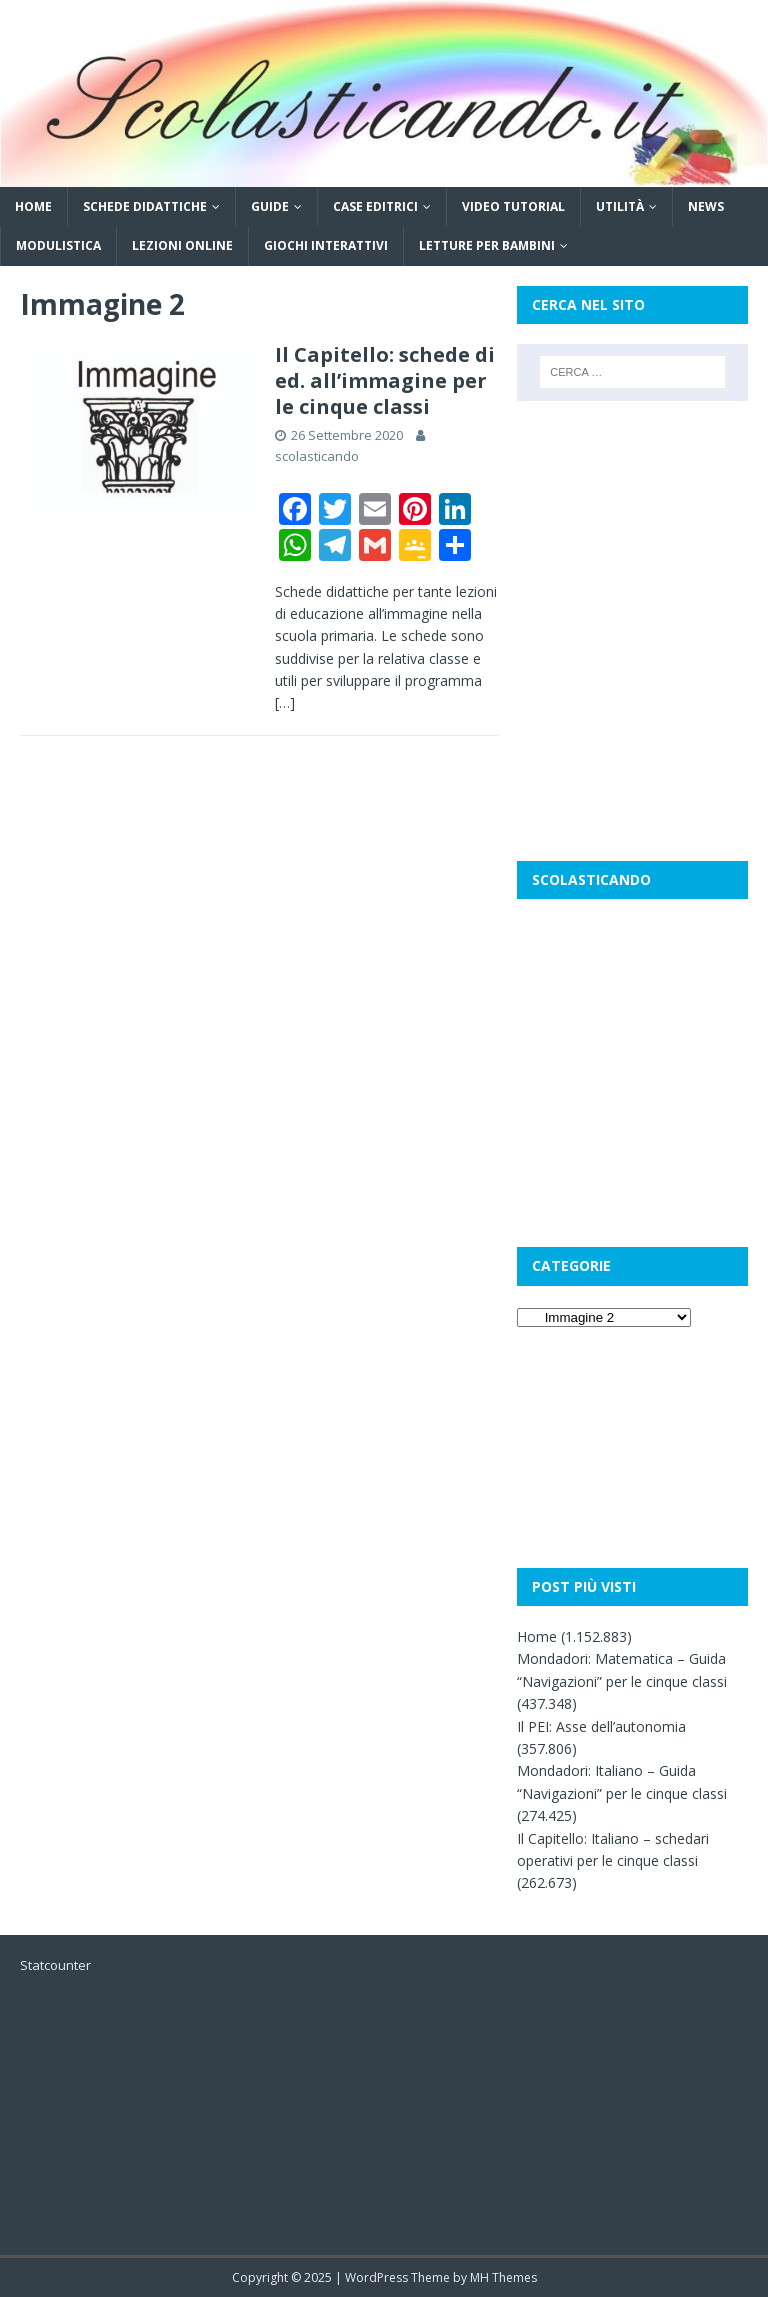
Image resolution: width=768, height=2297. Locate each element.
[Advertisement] (632, 521)
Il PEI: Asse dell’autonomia (601, 1726)
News (706, 206)
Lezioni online (182, 245)
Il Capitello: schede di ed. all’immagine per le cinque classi (385, 380)
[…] (285, 702)
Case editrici (375, 206)
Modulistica (58, 245)
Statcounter (55, 1965)
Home (33, 206)
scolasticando (317, 456)
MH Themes (503, 2277)
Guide (270, 206)
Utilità (620, 206)
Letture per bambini (487, 245)
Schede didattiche (145, 206)
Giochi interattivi (326, 245)
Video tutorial (513, 206)
